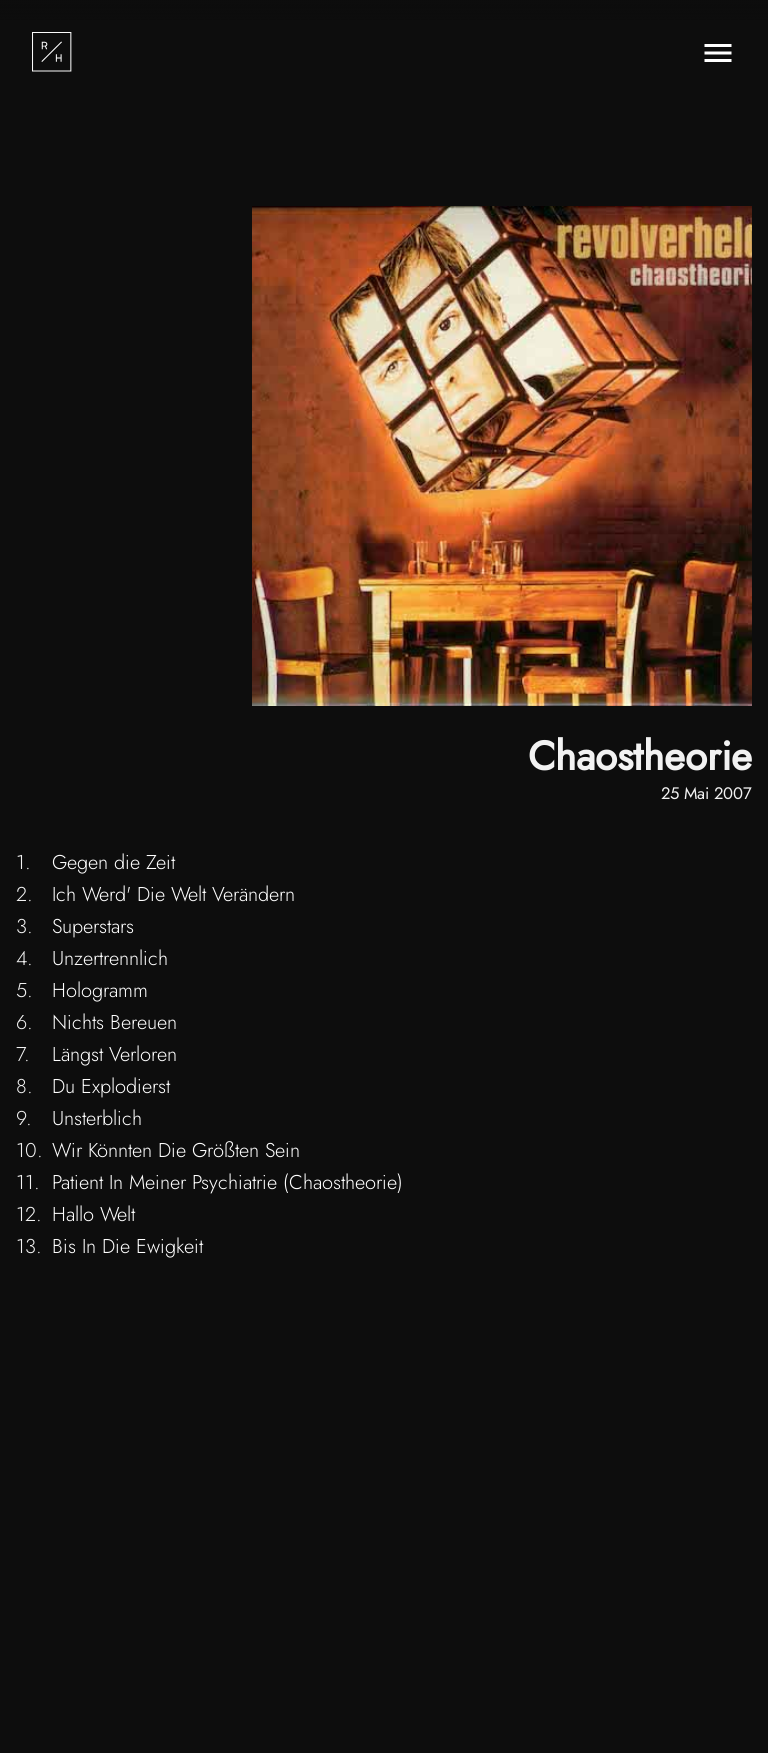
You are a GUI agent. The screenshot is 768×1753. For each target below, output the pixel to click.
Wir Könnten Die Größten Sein (176, 1150)
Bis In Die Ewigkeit (127, 1246)
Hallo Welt (93, 1214)
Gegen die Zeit (113, 862)
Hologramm (100, 990)
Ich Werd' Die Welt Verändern (173, 894)
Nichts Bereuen (114, 1022)
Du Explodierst (111, 1086)
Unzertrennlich (110, 958)
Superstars (93, 926)
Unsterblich (97, 1118)
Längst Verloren (114, 1054)
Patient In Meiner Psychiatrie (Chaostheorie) (227, 1182)
